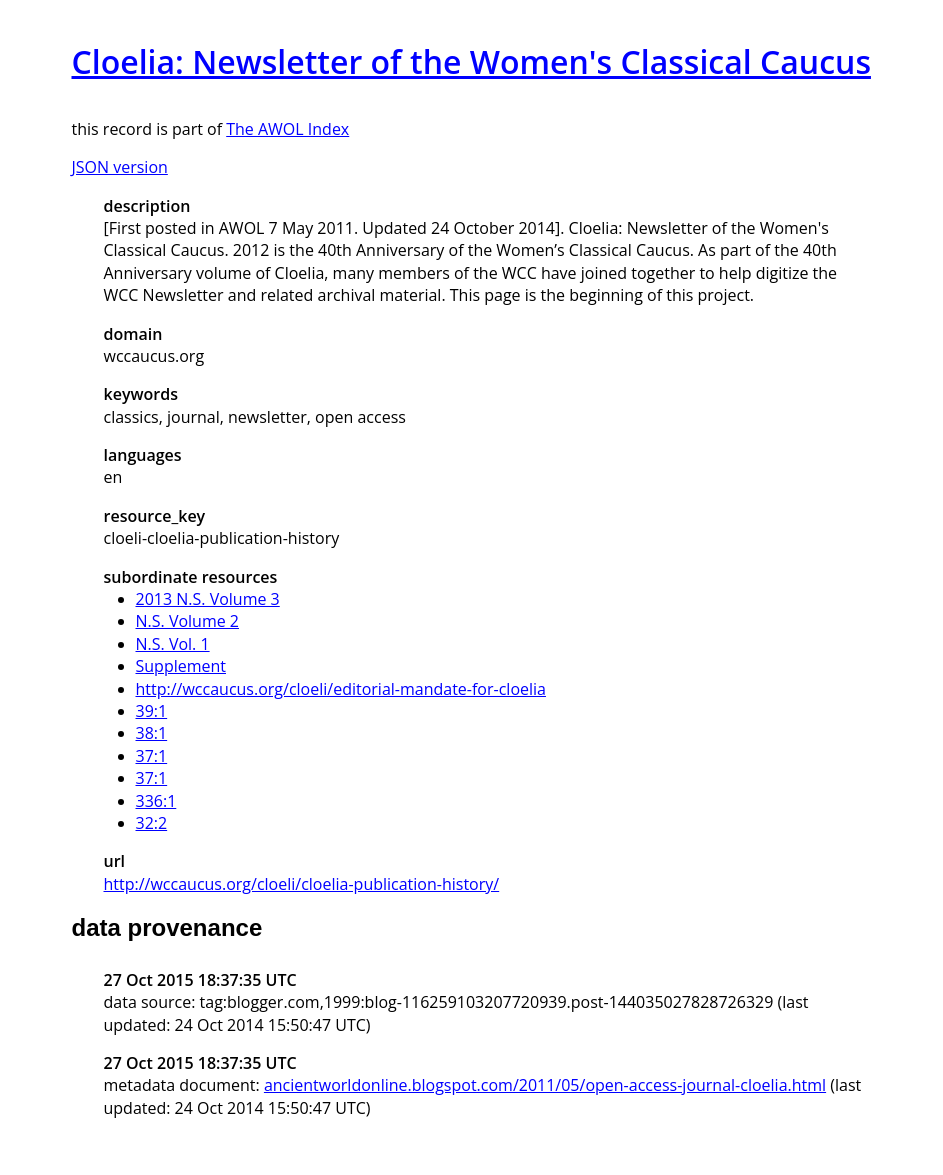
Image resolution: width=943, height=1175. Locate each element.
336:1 (156, 801)
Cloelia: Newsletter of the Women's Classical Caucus (471, 61)
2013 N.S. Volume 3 (208, 599)
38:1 (152, 733)
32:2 (152, 823)
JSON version (120, 167)
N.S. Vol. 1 (173, 644)
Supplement (181, 666)
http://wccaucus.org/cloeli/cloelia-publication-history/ (302, 884)
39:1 (152, 711)
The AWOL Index (287, 129)
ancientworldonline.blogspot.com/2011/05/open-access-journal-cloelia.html (545, 1085)
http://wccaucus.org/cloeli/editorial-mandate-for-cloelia (341, 689)
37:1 (152, 756)
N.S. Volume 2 (188, 621)
